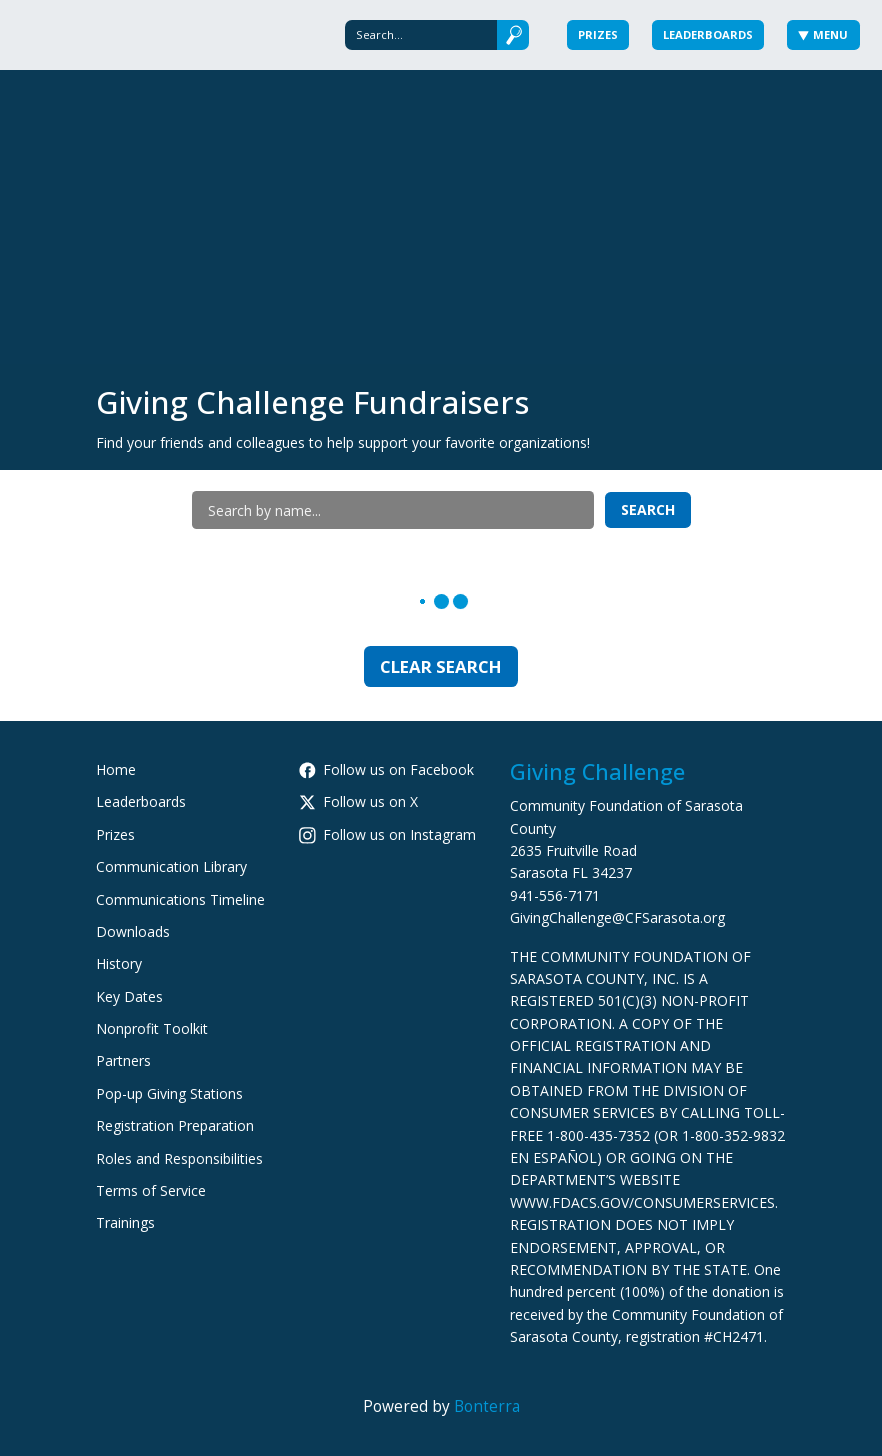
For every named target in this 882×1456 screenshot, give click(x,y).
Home (116, 769)
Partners (123, 1060)
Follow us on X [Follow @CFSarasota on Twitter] (358, 801)
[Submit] (513, 34)
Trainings (125, 1222)
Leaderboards (708, 34)
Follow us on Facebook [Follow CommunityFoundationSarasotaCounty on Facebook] (386, 769)
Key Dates (129, 996)
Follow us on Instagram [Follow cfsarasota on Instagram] (387, 834)
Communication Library (171, 866)
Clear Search (441, 666)
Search (648, 509)
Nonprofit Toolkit (152, 1028)
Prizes (598, 34)
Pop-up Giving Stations (169, 1093)
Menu (823, 34)
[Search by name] (393, 510)
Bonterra (487, 1406)
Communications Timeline (180, 899)
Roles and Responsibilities (179, 1158)
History (119, 963)
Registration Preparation (175, 1125)
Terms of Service (151, 1190)
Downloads (133, 931)
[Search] (421, 34)
